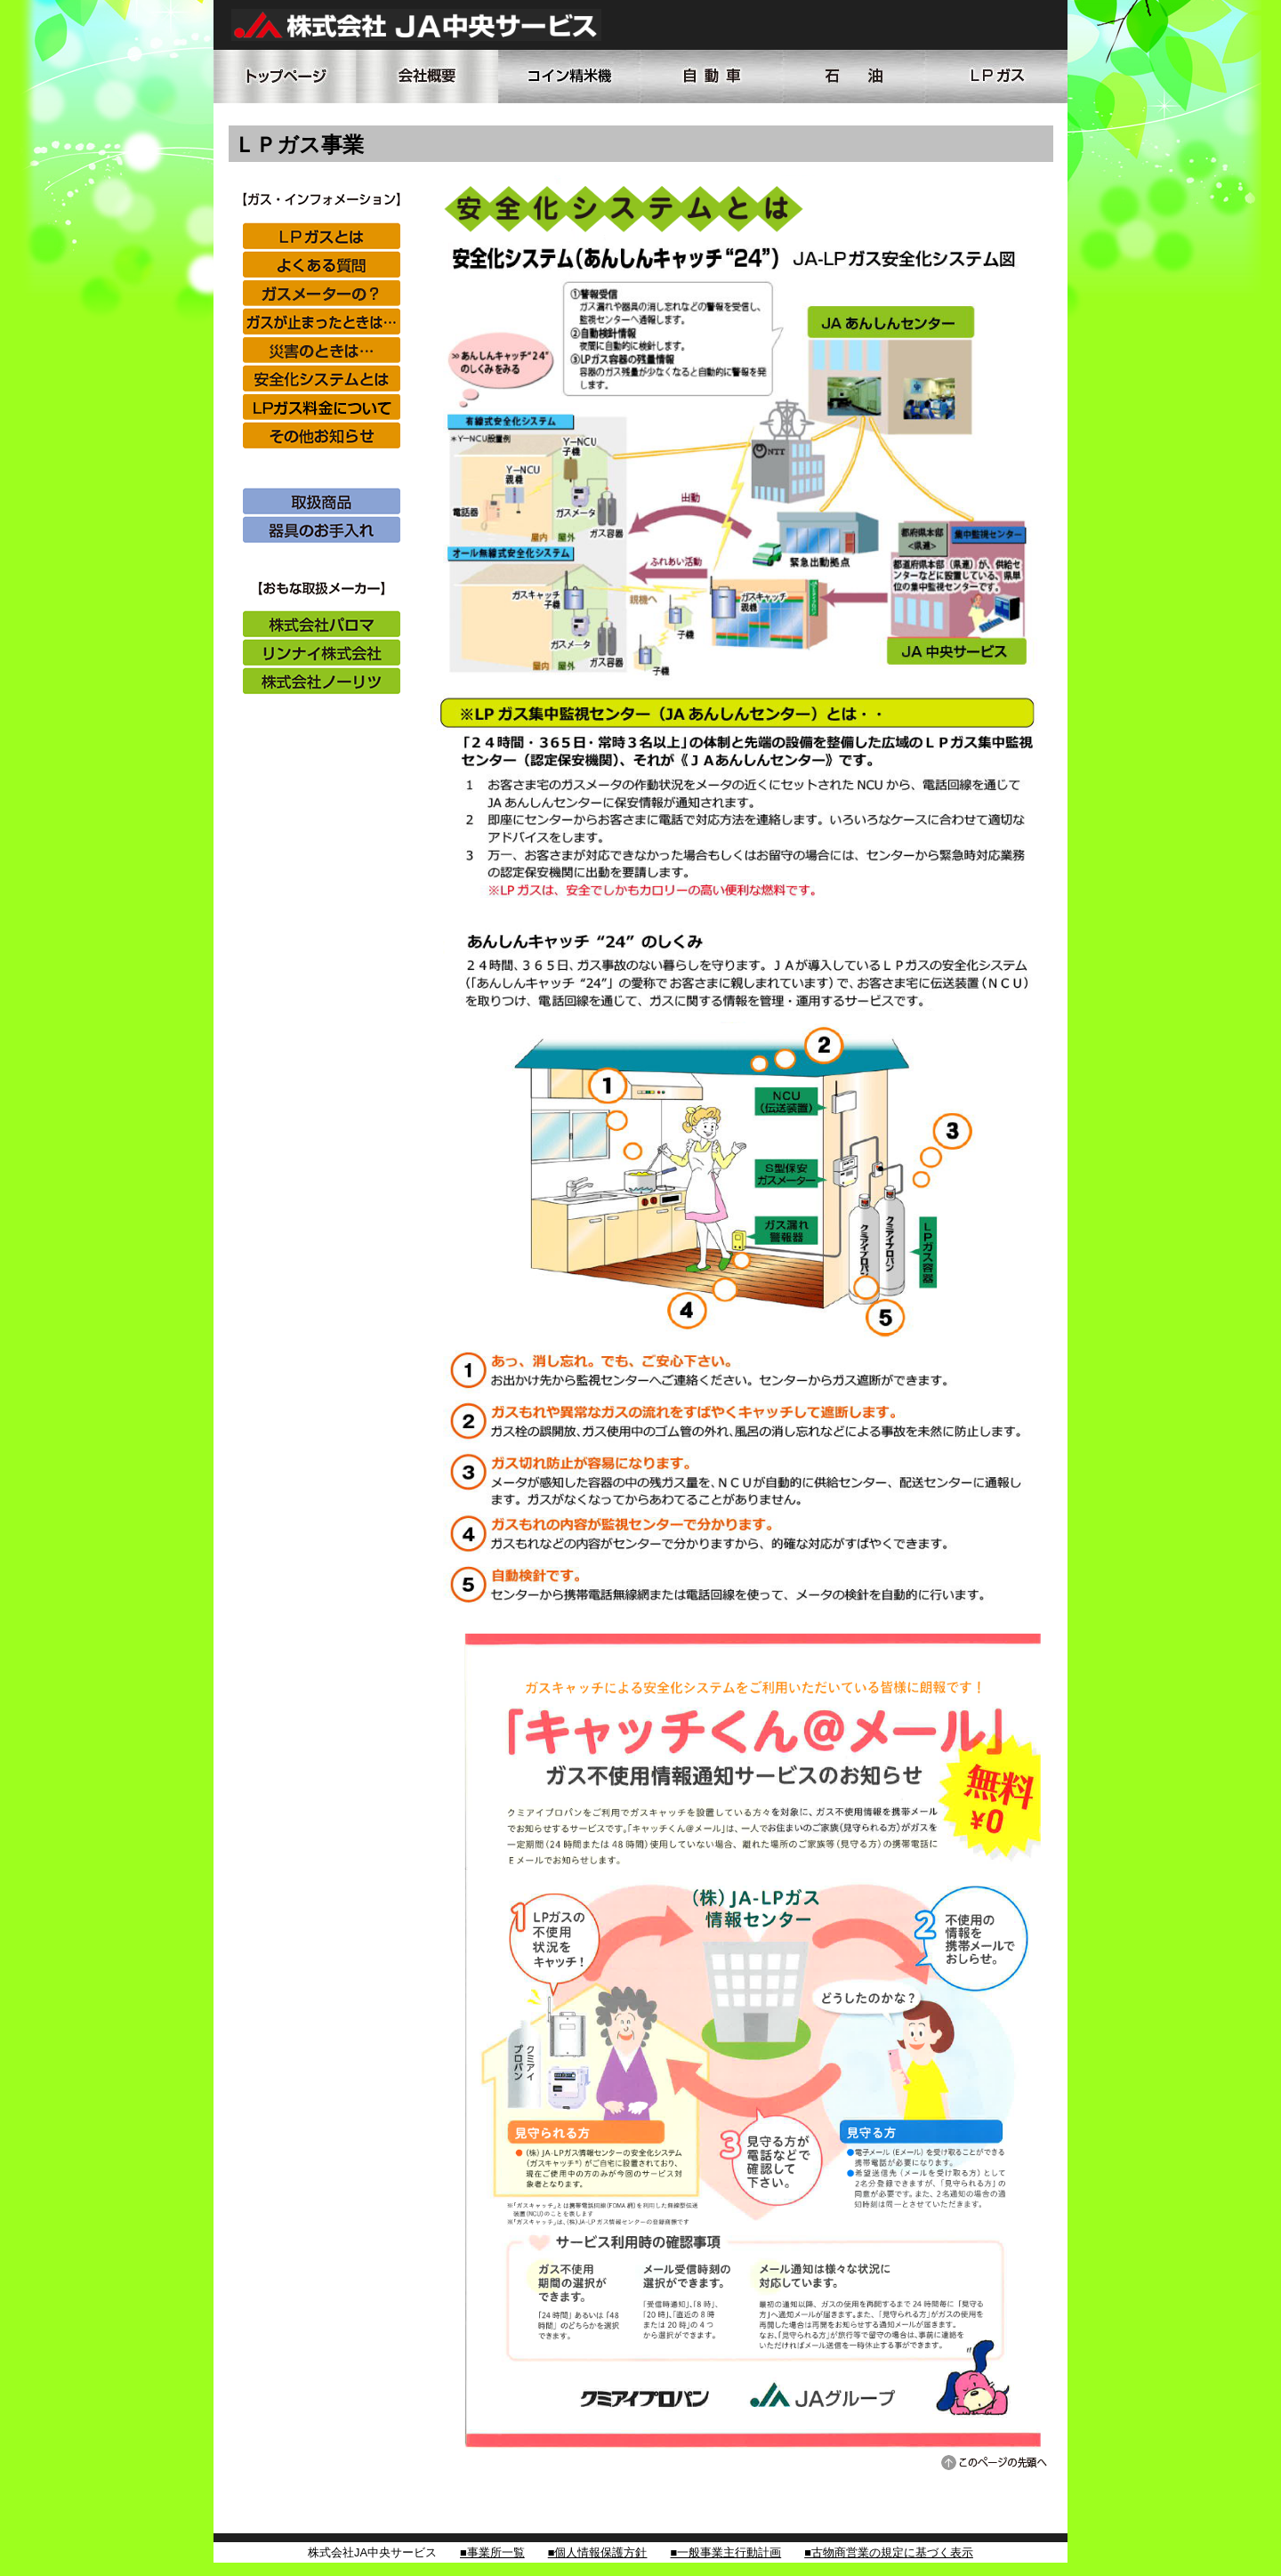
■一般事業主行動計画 (725, 2552)
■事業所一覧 (492, 2552)
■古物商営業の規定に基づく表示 (888, 2552)
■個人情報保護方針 (598, 2552)
